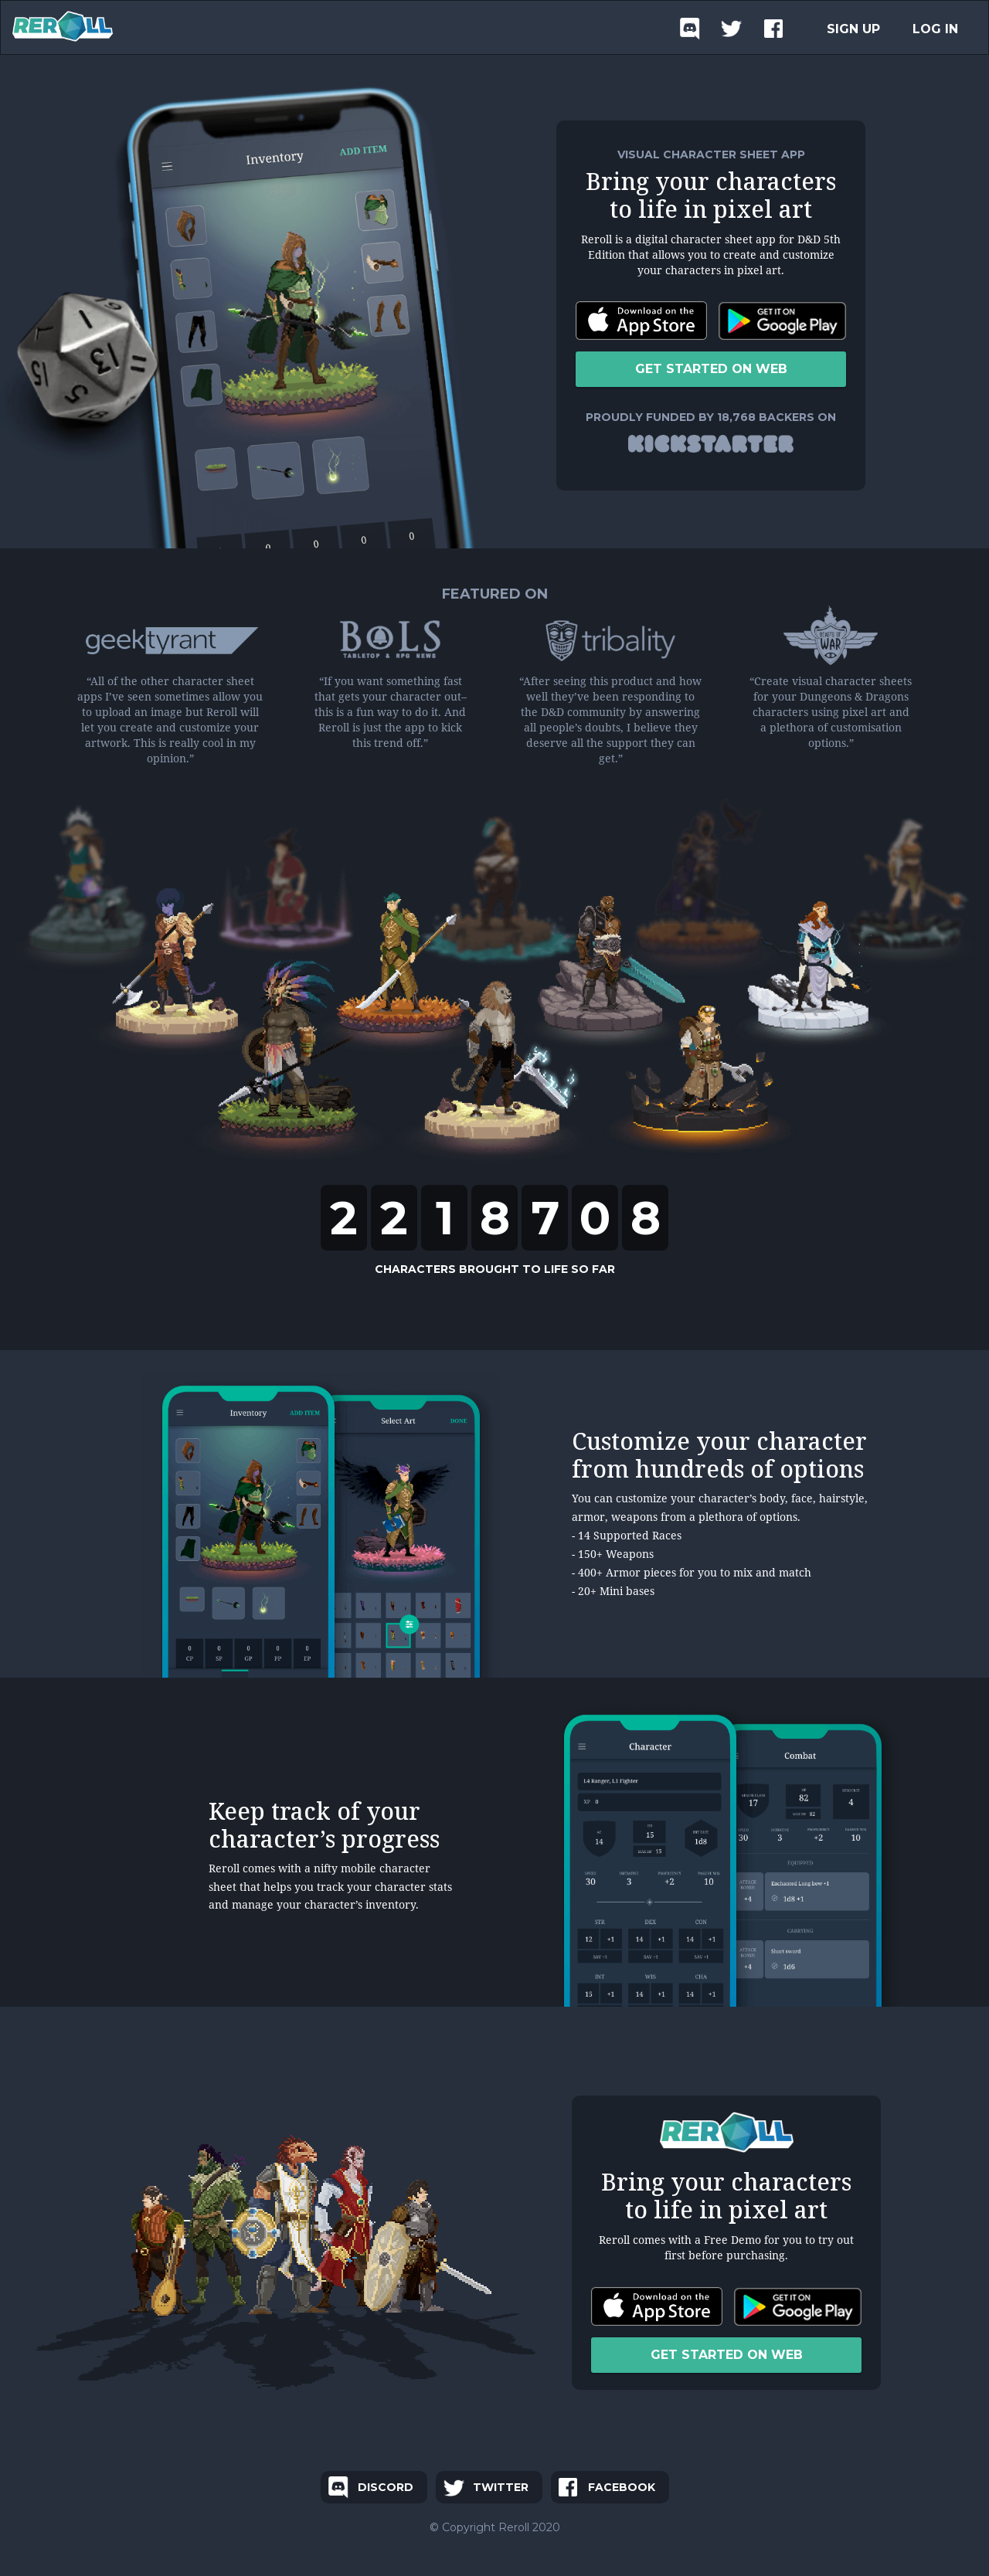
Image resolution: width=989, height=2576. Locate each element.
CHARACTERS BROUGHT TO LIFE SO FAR (495, 1269)
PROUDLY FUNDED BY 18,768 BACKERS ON (711, 417)
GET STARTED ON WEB (711, 368)
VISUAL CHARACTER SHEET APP (711, 154)
